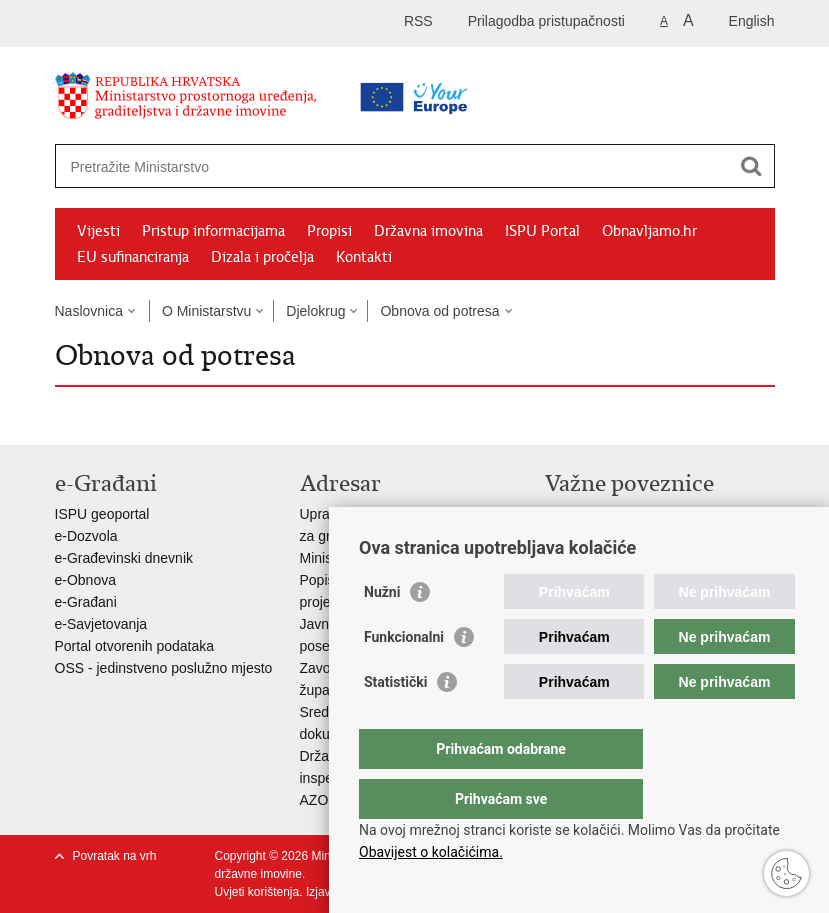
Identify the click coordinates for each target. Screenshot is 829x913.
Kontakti (364, 257)
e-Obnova (85, 580)
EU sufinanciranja (133, 257)
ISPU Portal (542, 231)
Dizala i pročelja (262, 257)
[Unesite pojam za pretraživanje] (351, 166)
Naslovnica (89, 311)
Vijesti (98, 231)
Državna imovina (428, 231)
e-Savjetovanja (101, 624)
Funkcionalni (404, 677)
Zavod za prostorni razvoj (623, 536)
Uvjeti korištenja (257, 892)
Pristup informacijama (213, 231)
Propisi (329, 231)
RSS (418, 21)
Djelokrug (315, 311)
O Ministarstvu (206, 311)
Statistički (395, 722)
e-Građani (86, 602)
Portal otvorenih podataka (135, 646)
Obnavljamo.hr (649, 231)
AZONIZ (325, 800)
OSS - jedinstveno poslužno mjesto (164, 668)
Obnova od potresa (439, 311)
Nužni (382, 632)
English (752, 21)
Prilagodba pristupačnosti (546, 21)
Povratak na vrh (115, 856)
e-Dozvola (86, 536)
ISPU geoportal (102, 514)
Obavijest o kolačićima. (431, 852)
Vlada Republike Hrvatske (625, 514)
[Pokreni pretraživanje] (752, 166)
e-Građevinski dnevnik (124, 558)
